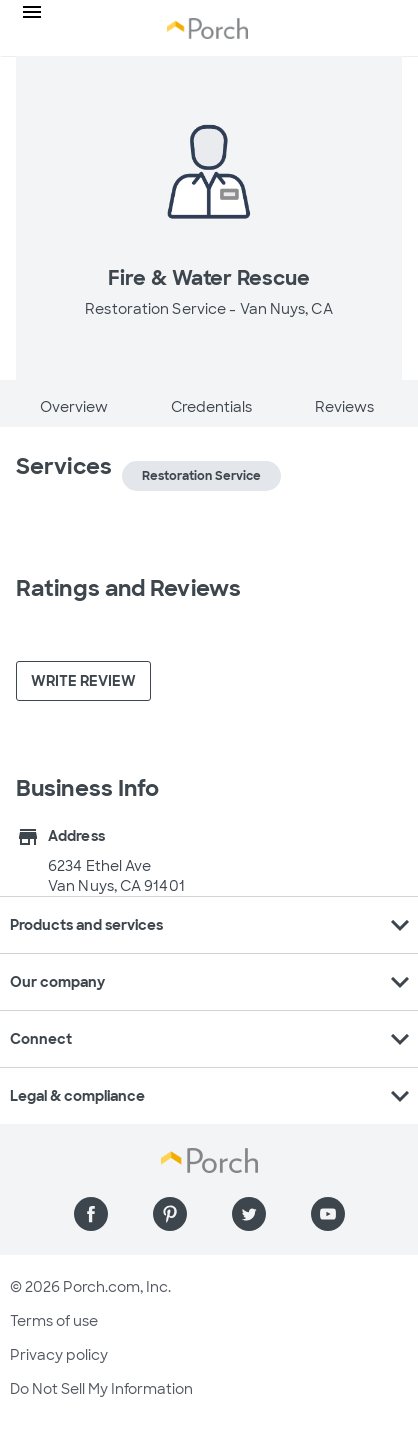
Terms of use (54, 1321)
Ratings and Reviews (128, 588)
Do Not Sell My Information (101, 1389)
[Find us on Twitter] (249, 1214)
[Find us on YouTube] (328, 1214)
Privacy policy (59, 1355)
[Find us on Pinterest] (170, 1214)
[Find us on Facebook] (91, 1214)
